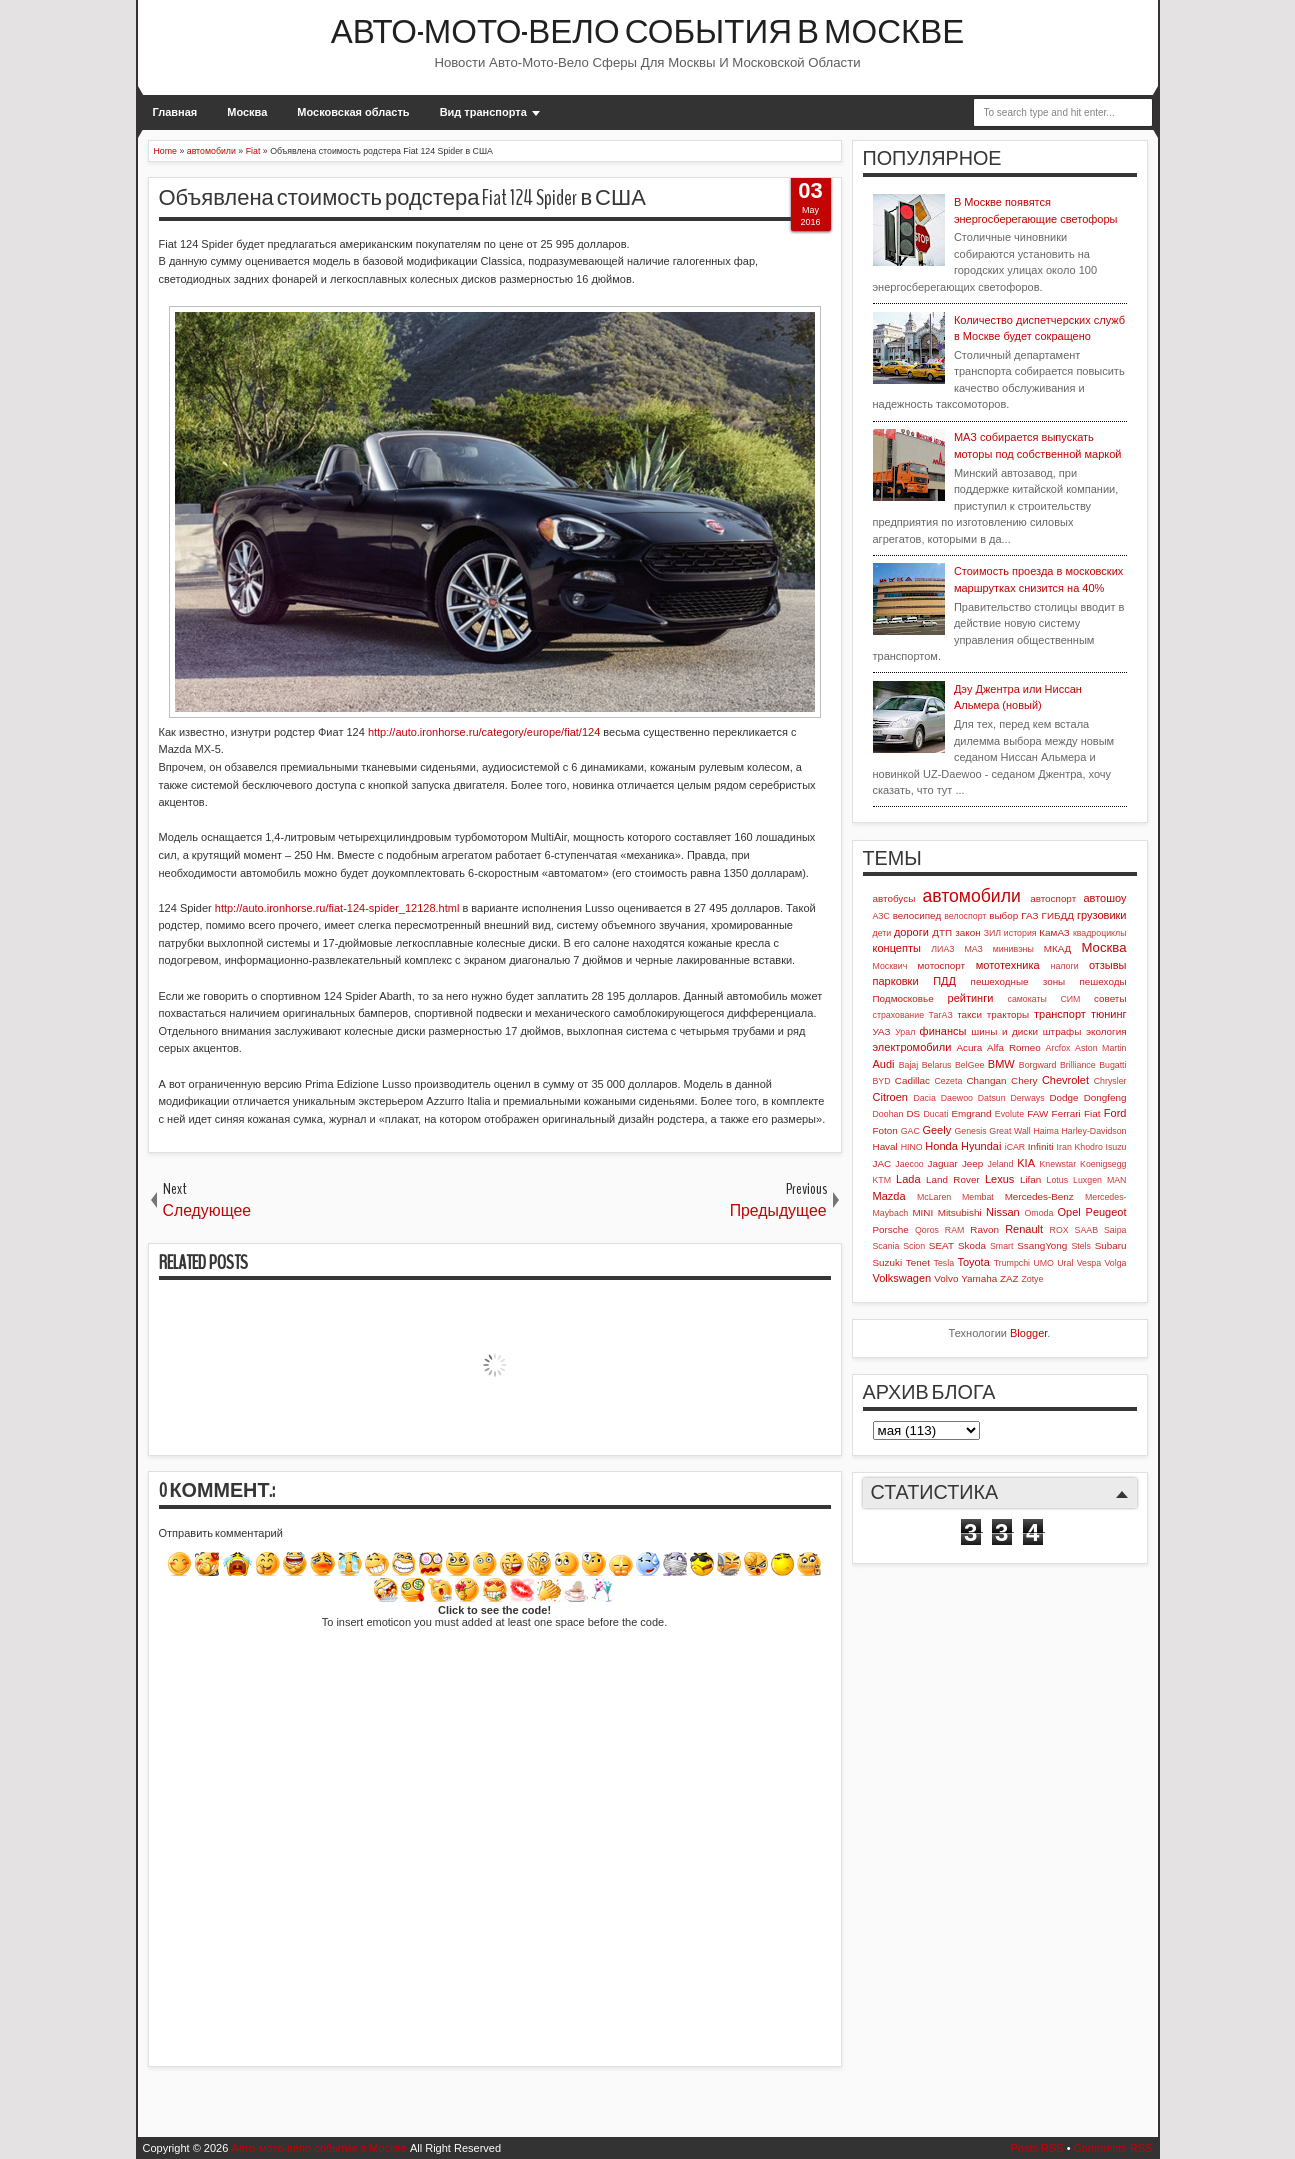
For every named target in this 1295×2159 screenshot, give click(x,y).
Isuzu (1115, 1147)
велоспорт (965, 916)
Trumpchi (1012, 1263)
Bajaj (909, 1065)
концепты (897, 948)
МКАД (1058, 948)
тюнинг (1109, 1014)
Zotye (1032, 1279)
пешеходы (1103, 981)
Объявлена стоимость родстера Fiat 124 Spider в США (402, 198)
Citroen (890, 1097)
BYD (882, 1081)
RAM (955, 1230)
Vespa (1089, 1263)
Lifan (1030, 1179)
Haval (885, 1146)
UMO (1043, 1263)
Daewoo (957, 1098)
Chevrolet (1065, 1080)
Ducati (935, 1114)
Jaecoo (909, 1164)
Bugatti (1112, 1065)
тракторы (1008, 1014)
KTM (882, 1180)
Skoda (972, 1245)
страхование (899, 1015)
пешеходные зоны (1018, 981)
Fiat (1092, 1113)
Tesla (944, 1263)
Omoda (1038, 1213)
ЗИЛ (992, 933)
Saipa (1115, 1230)
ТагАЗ (941, 1015)
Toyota (973, 1262)
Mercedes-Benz (1039, 1196)
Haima (1045, 1131)
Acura (969, 1047)
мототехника (1008, 965)
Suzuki (888, 1262)
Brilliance (1078, 1065)
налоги (1065, 966)
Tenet (918, 1262)
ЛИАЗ (942, 949)
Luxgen (1087, 1180)
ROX (1059, 1230)
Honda (941, 1146)
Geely (936, 1130)
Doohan (888, 1114)
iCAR (1015, 1147)
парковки (896, 981)
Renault (1024, 1229)
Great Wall (1009, 1131)
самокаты (1027, 999)
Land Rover (953, 1179)
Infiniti (1041, 1146)
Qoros (927, 1230)
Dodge (1063, 1097)
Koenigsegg (1103, 1164)
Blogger (1028, 1333)
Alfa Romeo (1014, 1047)
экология (1106, 1031)
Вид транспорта (483, 112)
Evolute (1009, 1114)
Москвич (890, 966)
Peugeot (1106, 1212)
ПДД (944, 981)
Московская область (353, 112)
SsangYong (1042, 1245)
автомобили (971, 896)
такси (969, 1014)
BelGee (969, 1065)
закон (967, 932)
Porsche (891, 1229)
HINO (912, 1147)
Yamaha (979, 1278)
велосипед (917, 915)
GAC (910, 1131)
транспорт (1060, 1014)
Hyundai (981, 1146)
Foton (885, 1130)
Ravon (984, 1229)
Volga (1115, 1263)
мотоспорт (942, 965)
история (1020, 933)
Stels (1081, 1246)
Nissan (1003, 1212)
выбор (1003, 915)
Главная (175, 112)
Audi (884, 1064)
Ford (1115, 1113)
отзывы (1108, 965)
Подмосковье (903, 998)
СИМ (1070, 999)
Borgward (1038, 1065)
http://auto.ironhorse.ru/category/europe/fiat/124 (484, 732)
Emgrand (971, 1113)
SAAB (1086, 1230)
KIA (1026, 1163)
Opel (1069, 1212)
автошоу (1104, 898)
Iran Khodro (1080, 1147)
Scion (914, 1246)
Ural (1065, 1263)
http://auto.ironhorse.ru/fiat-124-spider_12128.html (337, 908)
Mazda (889, 1196)
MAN (1117, 1180)
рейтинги (971, 998)
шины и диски (1004, 1031)
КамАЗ (1054, 932)
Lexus (999, 1179)
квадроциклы (1100, 933)
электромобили (912, 1047)
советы (1110, 998)
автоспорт (1053, 898)
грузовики (1102, 915)
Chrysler (1110, 1081)
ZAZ (1009, 1278)
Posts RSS (1036, 2148)
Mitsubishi (960, 1212)
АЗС (881, 916)
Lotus (1058, 1180)
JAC (882, 1163)
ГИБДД (1058, 915)
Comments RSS (1113, 2148)
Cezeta (948, 1081)
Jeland (1000, 1164)
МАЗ (973, 949)
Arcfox (1058, 1048)
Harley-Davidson (1093, 1131)
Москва (247, 112)
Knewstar (1057, 1164)
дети (882, 933)
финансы (943, 1031)
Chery (1024, 1080)
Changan (986, 1080)
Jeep (972, 1163)
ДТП (942, 932)
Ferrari (1066, 1113)
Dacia (924, 1098)
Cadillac (912, 1080)
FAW (1037, 1113)
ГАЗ (1029, 915)
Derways (1027, 1098)
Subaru (1111, 1245)
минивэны (1013, 949)
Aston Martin (1100, 1048)
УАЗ (882, 1031)
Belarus (937, 1065)
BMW (1001, 1064)
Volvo (946, 1278)
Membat (978, 1197)
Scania (886, 1246)
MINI (922, 1212)
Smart (1001, 1246)
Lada (908, 1179)
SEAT (941, 1245)
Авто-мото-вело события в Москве (648, 32)
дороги (911, 932)
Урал (905, 1032)
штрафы (1062, 1031)
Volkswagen (902, 1278)
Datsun (992, 1098)
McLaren (934, 1197)
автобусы (894, 898)
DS (913, 1113)
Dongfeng (1105, 1097)
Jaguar (943, 1163)
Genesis (970, 1131)
